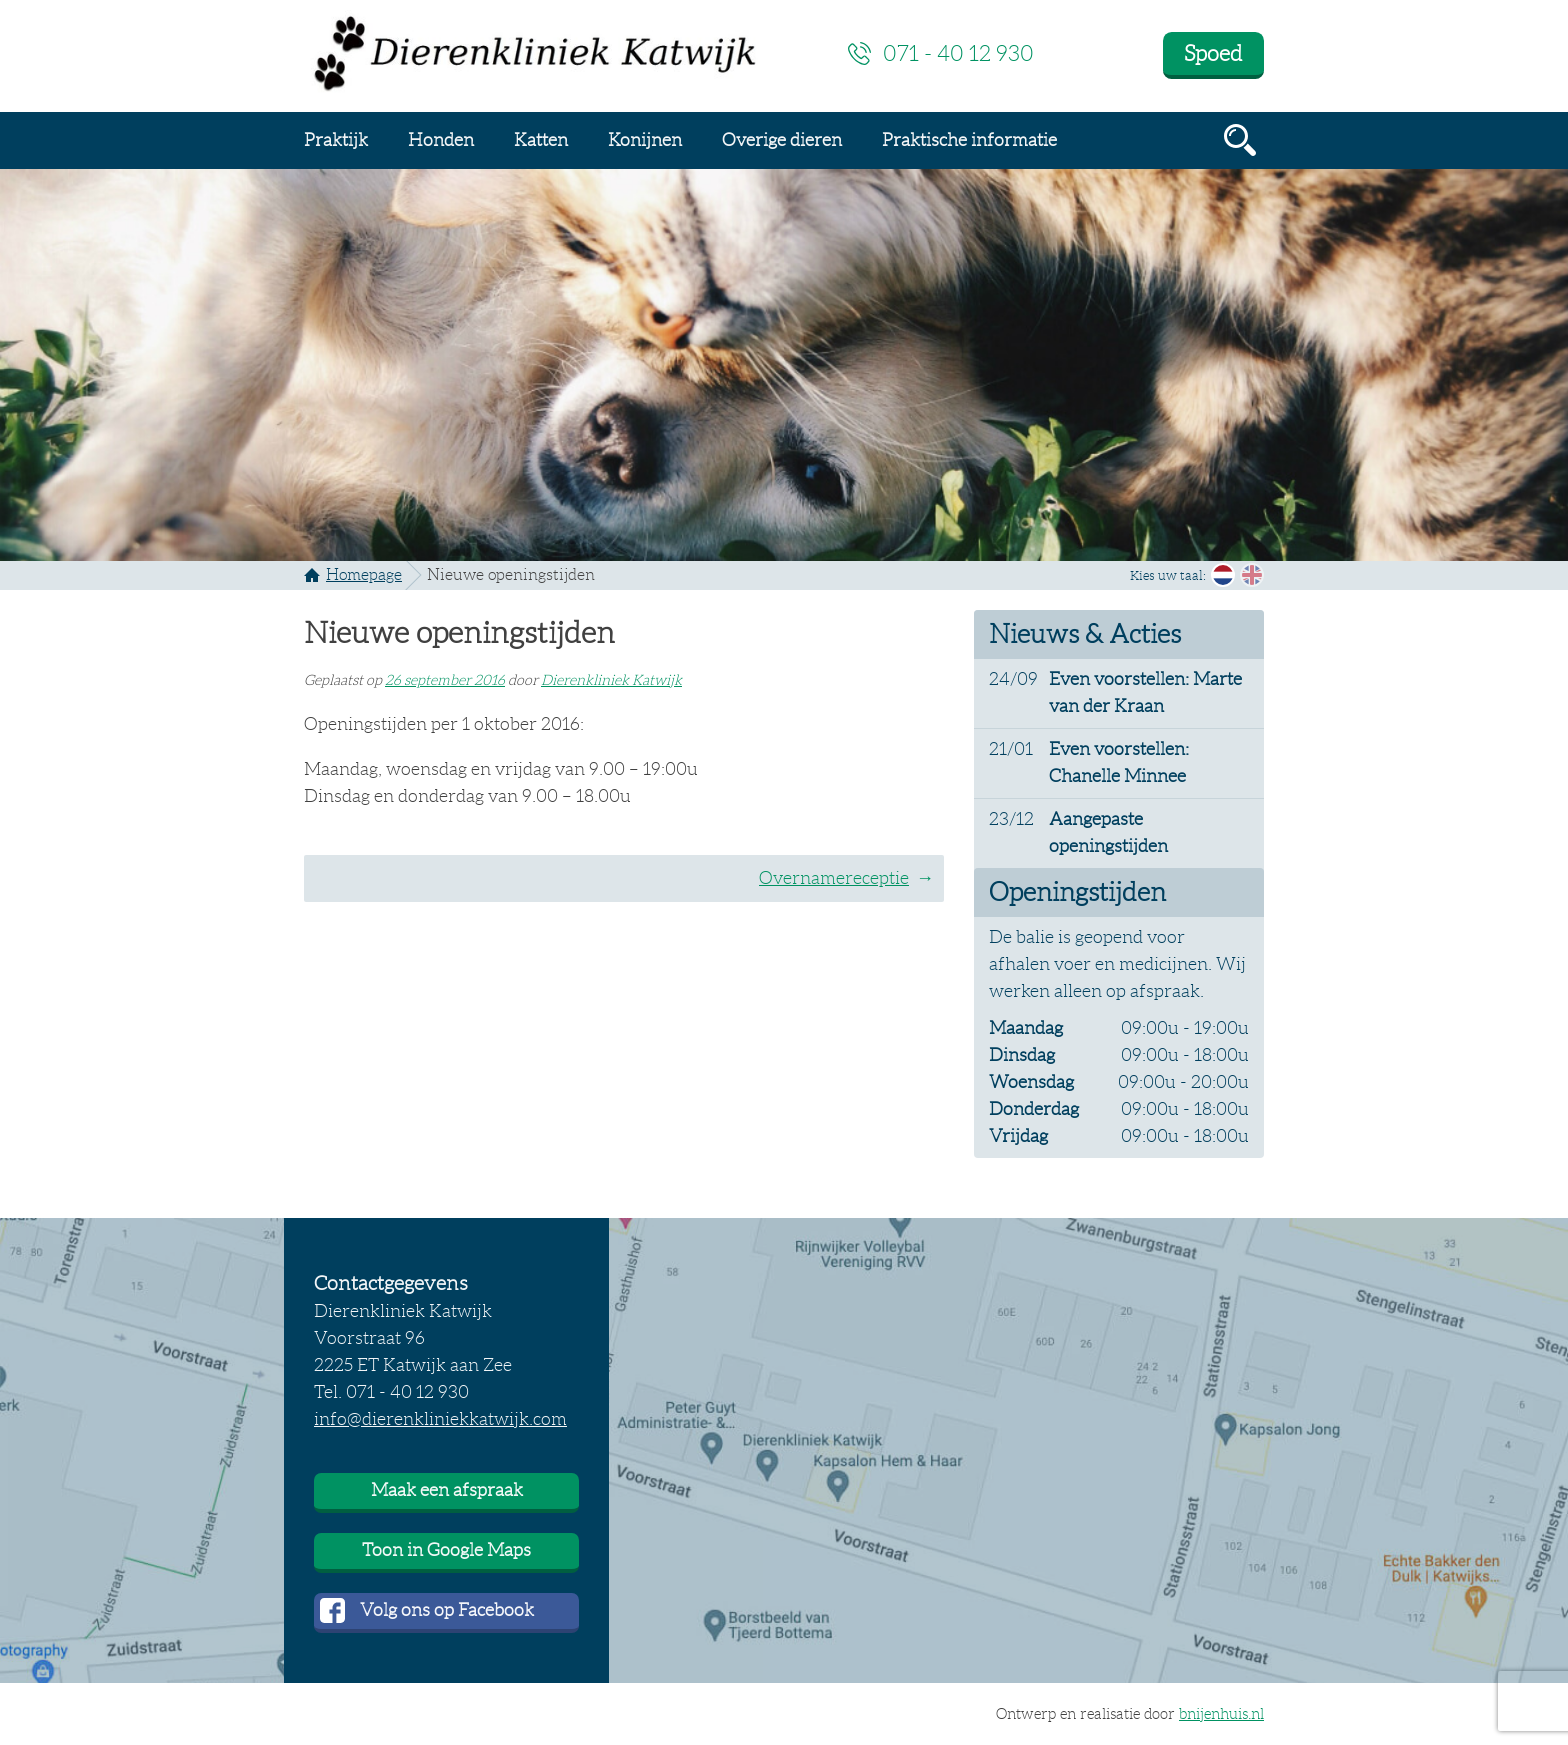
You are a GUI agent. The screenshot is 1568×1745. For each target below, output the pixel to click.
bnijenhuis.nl (1221, 1714)
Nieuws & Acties (1085, 634)
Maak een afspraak (447, 1490)
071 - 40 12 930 (958, 53)
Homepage (364, 574)
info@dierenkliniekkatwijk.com (440, 1419)
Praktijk (336, 140)
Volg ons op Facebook (447, 1610)
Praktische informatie (969, 140)
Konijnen (645, 140)
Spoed (1213, 53)
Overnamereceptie (834, 878)
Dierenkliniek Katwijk (611, 680)
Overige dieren (782, 140)
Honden (441, 140)
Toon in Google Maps (446, 1550)
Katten (541, 140)
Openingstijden (1077, 892)
